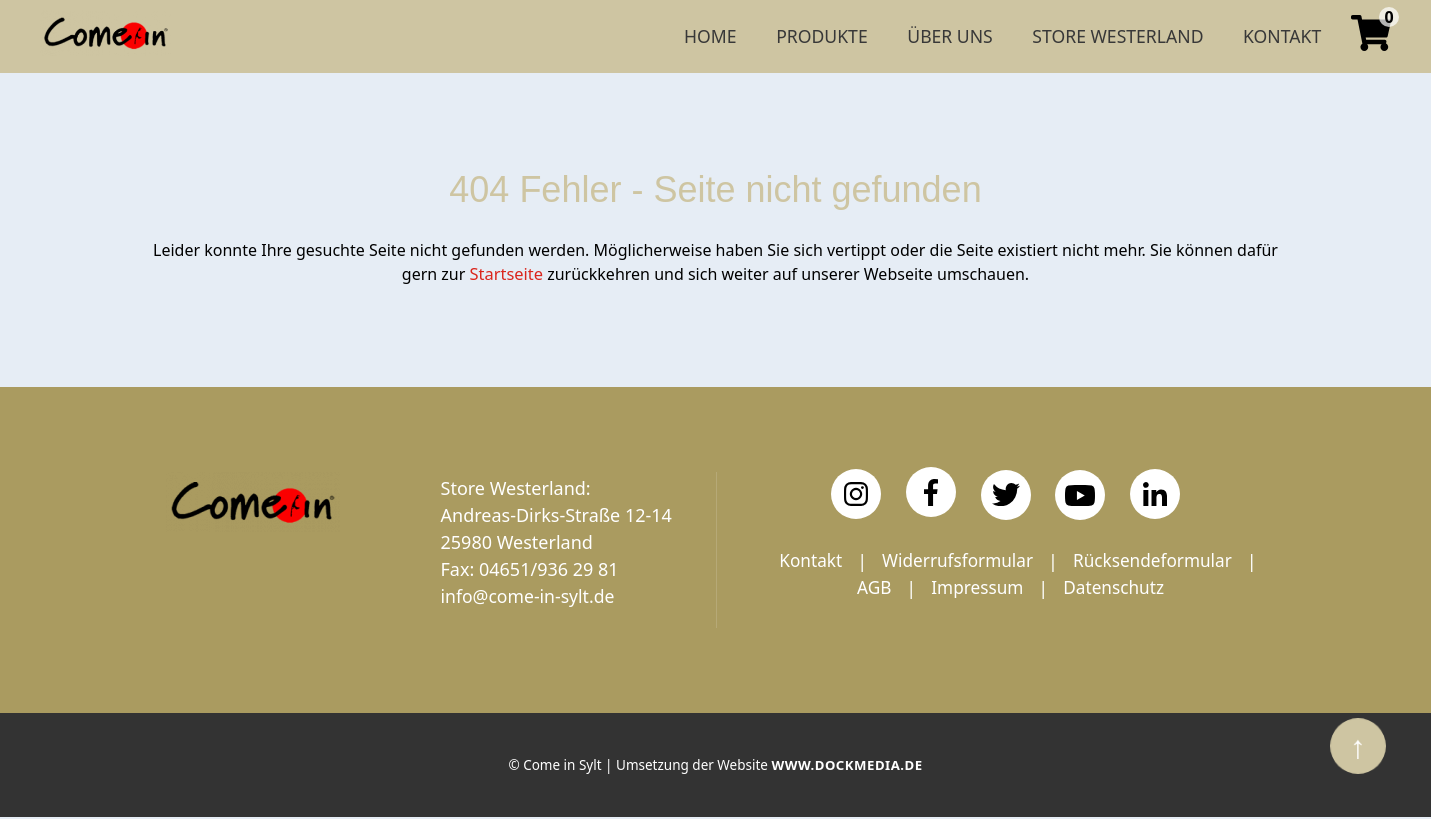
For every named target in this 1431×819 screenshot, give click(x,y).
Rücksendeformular (899, 587)
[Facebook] (931, 491)
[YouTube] (1080, 494)
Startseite (507, 273)
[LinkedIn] (1155, 493)
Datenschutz (1010, 614)
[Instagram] (856, 493)
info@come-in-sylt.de (530, 595)
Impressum (1146, 587)
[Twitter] (1006, 493)
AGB (1041, 587)
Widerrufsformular (1058, 560)
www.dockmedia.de (847, 768)
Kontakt (907, 560)
